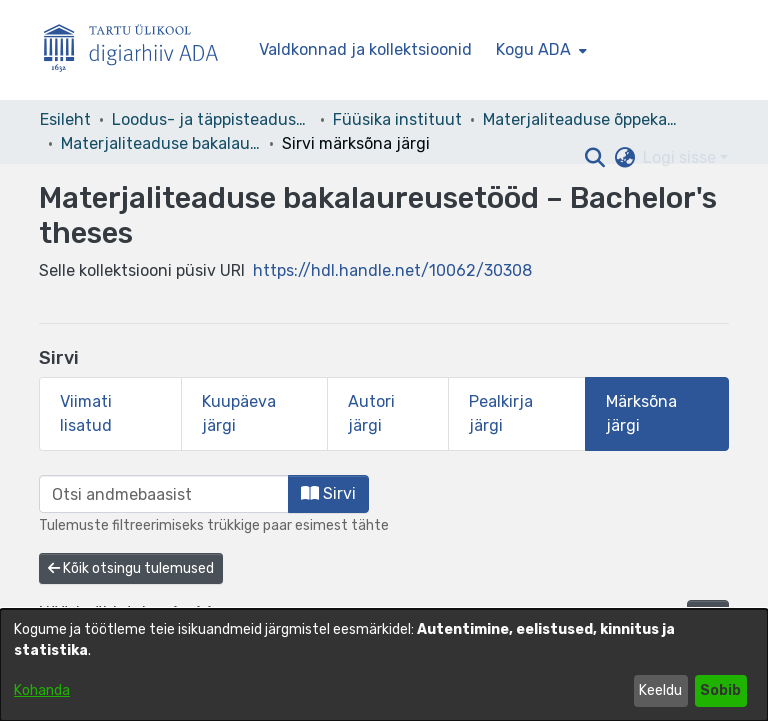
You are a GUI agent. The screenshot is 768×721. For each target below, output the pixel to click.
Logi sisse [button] (681, 157)
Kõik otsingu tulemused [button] (131, 568)
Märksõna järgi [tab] (641, 413)
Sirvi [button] (328, 493)
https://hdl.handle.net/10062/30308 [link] (392, 270)
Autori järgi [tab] (371, 413)
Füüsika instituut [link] (397, 119)
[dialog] (384, 665)
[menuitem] (539, 50)
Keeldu (660, 690)
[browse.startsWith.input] (164, 494)
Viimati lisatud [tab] (86, 413)
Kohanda (42, 690)
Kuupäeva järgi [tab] (239, 413)
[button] (594, 158)
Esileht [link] (65, 119)
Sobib (720, 690)
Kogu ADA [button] (533, 49)
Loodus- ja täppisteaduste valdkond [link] (212, 119)
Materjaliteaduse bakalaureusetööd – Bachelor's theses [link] (161, 143)
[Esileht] (139, 50)
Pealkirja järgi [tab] (501, 413)
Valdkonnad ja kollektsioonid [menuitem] (365, 49)
